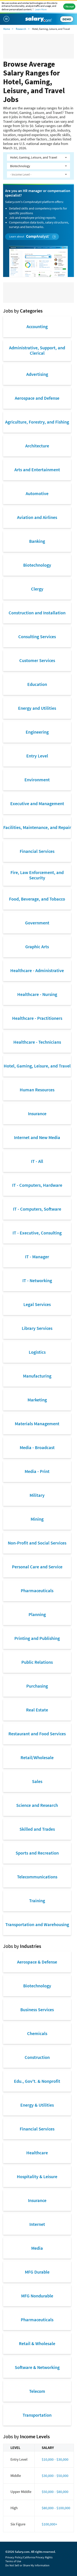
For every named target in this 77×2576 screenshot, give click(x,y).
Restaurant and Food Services (37, 1734)
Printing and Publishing (37, 1638)
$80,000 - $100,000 (56, 2507)
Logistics (37, 1352)
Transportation (37, 2415)
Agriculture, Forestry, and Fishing (37, 422)
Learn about (32, 236)
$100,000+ (49, 2524)
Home (6, 29)
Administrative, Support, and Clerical (37, 350)
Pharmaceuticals (37, 1590)
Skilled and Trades (37, 1829)
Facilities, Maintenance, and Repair (37, 827)
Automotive (37, 493)
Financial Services (37, 851)
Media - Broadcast (37, 1447)
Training (37, 1900)
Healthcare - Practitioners (37, 1018)
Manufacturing (37, 1376)
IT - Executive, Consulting (37, 1233)
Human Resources (37, 1090)
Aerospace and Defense (37, 398)
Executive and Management (37, 803)
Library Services (37, 1328)
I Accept (69, 6)
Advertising (37, 374)
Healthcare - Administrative (37, 970)
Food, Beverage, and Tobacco (37, 899)
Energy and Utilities (37, 708)
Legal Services (37, 1304)
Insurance (37, 1113)
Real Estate (37, 1710)
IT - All (37, 1161)
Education (37, 684)
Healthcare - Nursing (37, 994)
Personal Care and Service (37, 1567)
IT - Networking (37, 1280)
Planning (37, 1614)
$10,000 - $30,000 (55, 2459)
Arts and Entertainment (37, 469)
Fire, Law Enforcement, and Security (37, 875)
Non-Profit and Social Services (37, 1543)
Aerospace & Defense (37, 1962)
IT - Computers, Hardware (37, 1185)
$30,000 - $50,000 (55, 2475)
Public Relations (37, 1662)
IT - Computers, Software (37, 1209)
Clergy (37, 589)
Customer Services (37, 660)
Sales (37, 1781)
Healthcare (37, 2153)
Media (37, 2248)
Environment (37, 780)
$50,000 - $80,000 (55, 2491)
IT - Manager (37, 1257)
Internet (37, 2224)
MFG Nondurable (37, 2296)
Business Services (37, 2009)
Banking (37, 541)
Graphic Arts (37, 946)
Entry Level (37, 756)
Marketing (37, 1400)
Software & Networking (37, 2367)
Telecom (37, 2391)
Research (21, 29)
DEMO (66, 19)
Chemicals (37, 2033)
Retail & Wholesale (37, 2343)
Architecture (37, 446)
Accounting (37, 326)
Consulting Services (37, 636)
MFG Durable (37, 2272)
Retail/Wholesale (37, 1757)
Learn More (41, 9)
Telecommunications (37, 1877)
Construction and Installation (37, 613)
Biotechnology (37, 565)
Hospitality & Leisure (37, 2176)
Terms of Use (13, 2561)
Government (37, 923)
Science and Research (37, 1805)
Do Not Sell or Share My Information (27, 2565)
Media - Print (37, 1471)
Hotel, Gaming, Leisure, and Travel (37, 1066)
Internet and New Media (37, 1137)
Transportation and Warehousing (37, 1924)
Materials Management (37, 1423)
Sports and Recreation (37, 1853)
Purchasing (37, 1686)
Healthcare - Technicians (37, 1042)
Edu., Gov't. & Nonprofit (37, 2081)
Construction (37, 2057)
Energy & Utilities (37, 2105)
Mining (37, 1519)
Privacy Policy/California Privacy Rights (29, 2557)
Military (37, 1495)
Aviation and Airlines (37, 517)
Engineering (37, 732)
